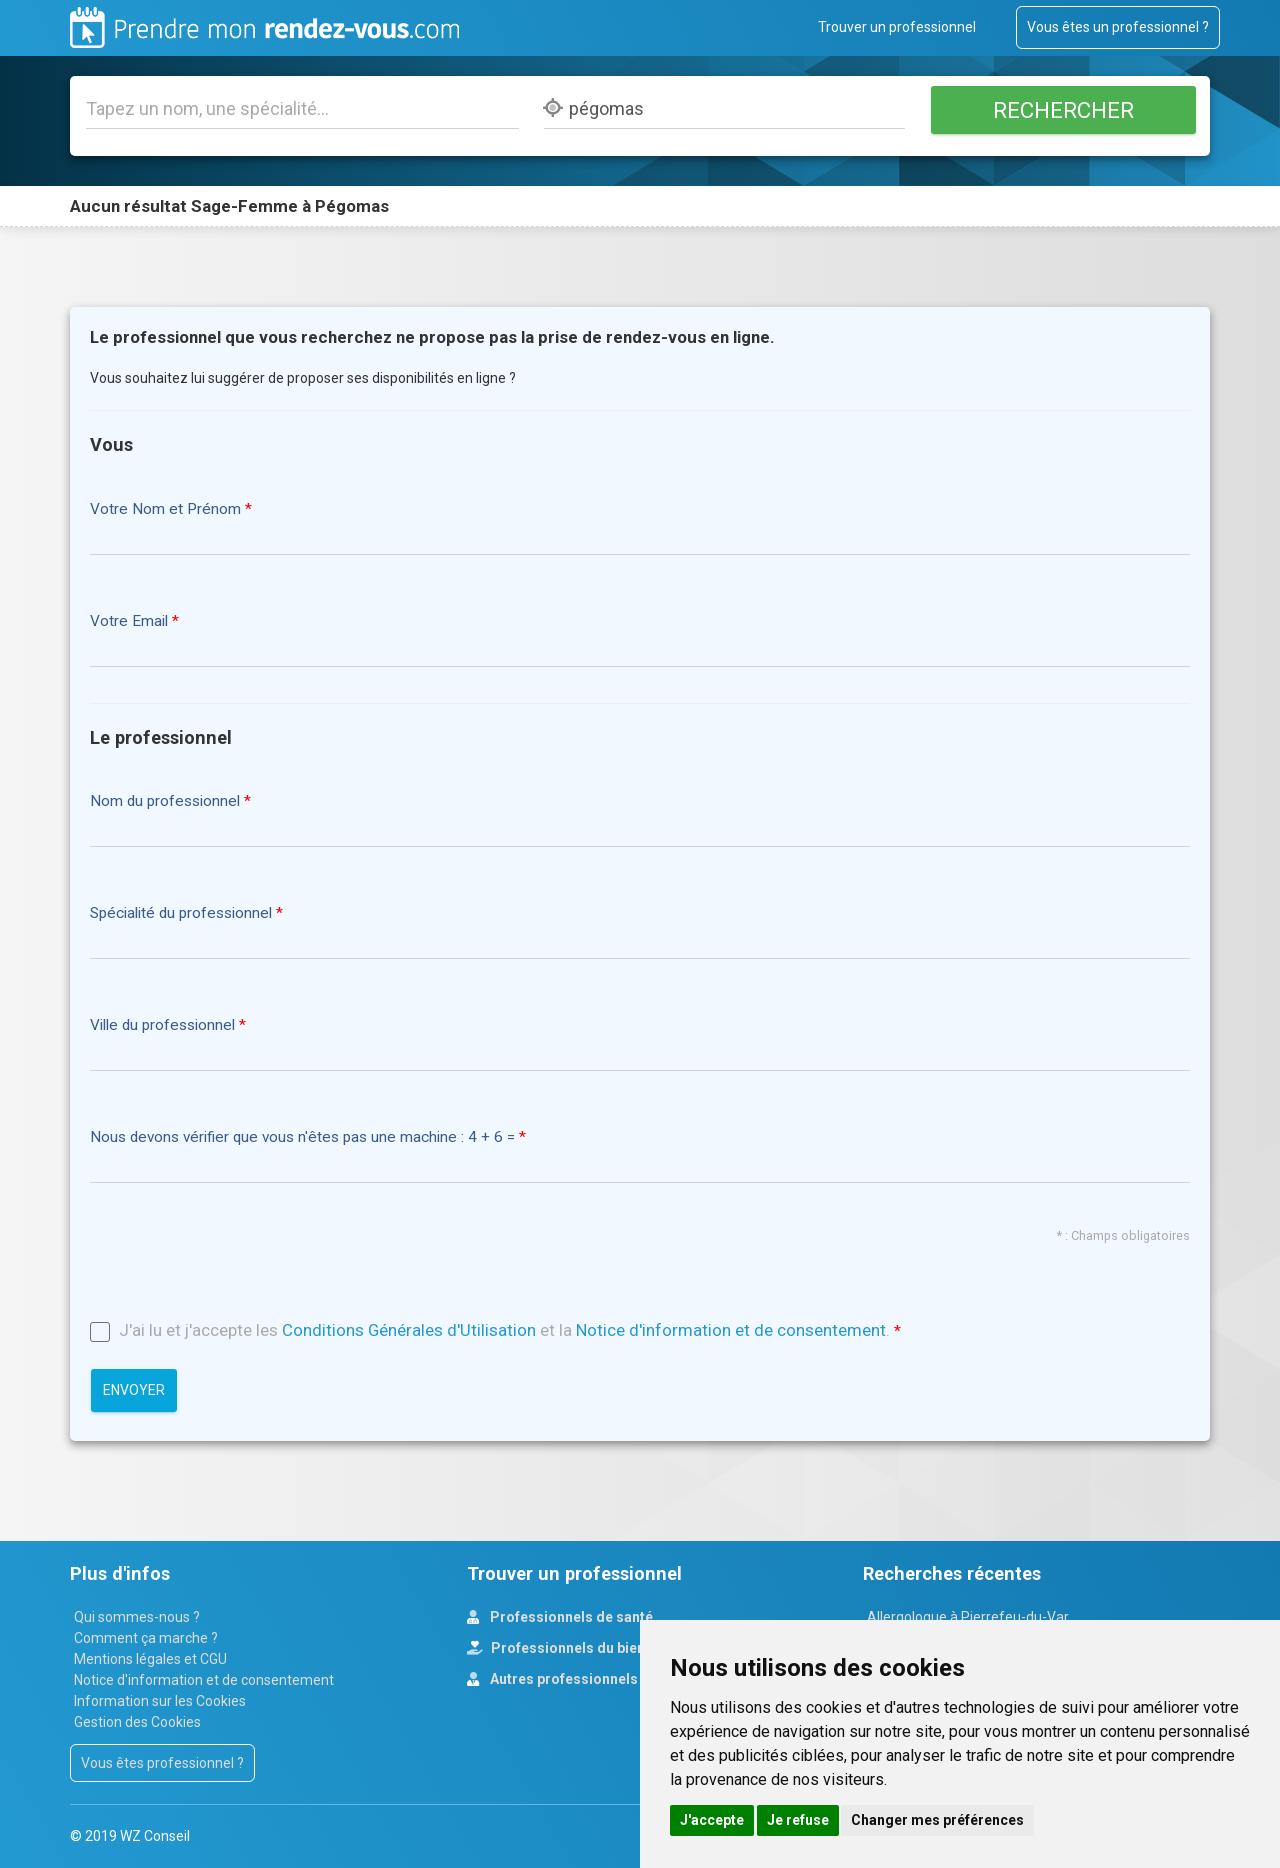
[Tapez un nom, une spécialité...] (302, 108)
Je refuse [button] (798, 1820)
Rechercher (1062, 110)
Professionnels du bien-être (583, 1648)
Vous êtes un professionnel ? (1118, 27)
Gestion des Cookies (137, 1722)
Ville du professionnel (162, 1025)
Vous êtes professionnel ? (162, 1763)
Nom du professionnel (165, 801)
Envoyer (134, 1390)
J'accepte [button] (712, 1820)
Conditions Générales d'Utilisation (409, 1330)
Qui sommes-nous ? (137, 1617)
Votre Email (129, 621)
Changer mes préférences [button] (937, 1820)
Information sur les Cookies (160, 1701)
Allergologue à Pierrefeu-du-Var (968, 1617)
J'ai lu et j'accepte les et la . (504, 1330)
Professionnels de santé (570, 1617)
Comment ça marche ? (146, 1638)
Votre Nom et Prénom (165, 509)
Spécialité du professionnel (181, 913)
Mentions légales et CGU (150, 1659)
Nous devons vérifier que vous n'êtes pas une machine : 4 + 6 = (304, 1137)
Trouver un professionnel (897, 27)
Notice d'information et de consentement (731, 1330)
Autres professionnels (562, 1679)
